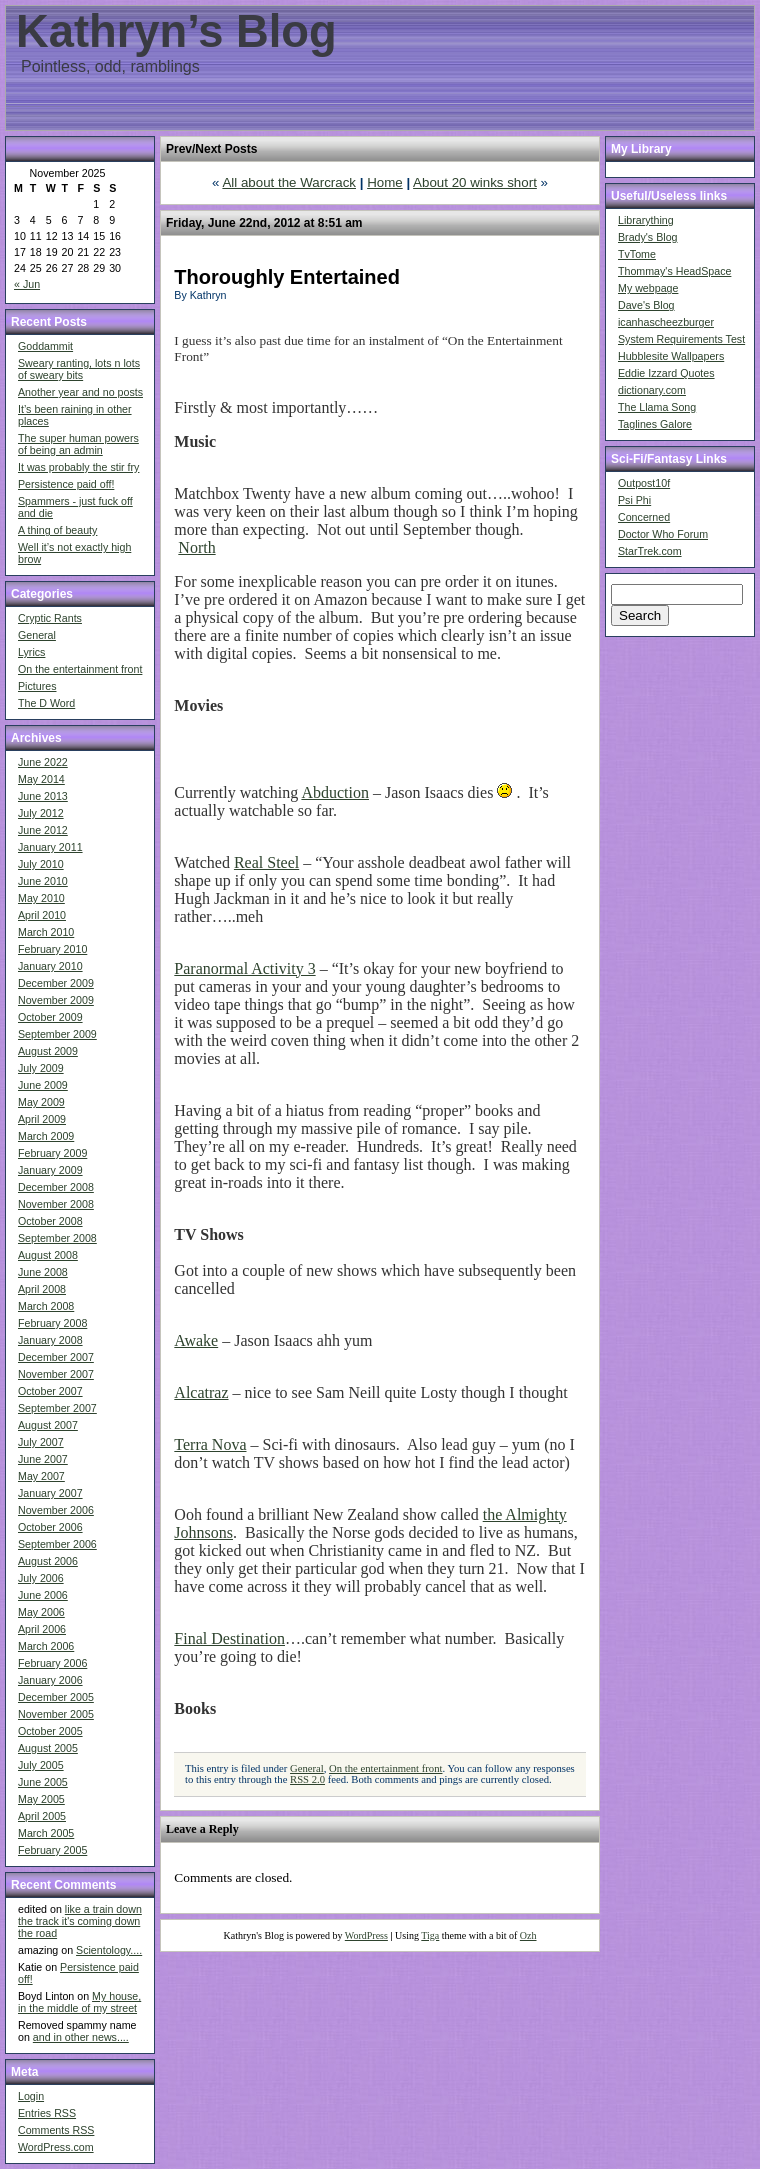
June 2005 (43, 1782)
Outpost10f (644, 483)
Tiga (430, 1935)
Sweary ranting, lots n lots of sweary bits (79, 369)
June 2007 (43, 1459)
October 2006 (50, 1527)
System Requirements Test (681, 339)
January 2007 (50, 1493)
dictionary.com (652, 390)
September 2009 (57, 1034)
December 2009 (56, 983)
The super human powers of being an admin (78, 444)
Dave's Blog (646, 305)
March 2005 (46, 1833)
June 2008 (43, 1272)
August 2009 (48, 1051)
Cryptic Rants (50, 618)
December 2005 (56, 1697)
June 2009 (43, 1085)
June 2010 (43, 881)
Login (31, 2096)
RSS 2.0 (307, 1779)
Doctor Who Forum (663, 534)
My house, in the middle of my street (79, 2002)
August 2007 (48, 1425)
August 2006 (48, 1561)
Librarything (646, 220)
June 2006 (43, 1595)
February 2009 (52, 1153)
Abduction (335, 792)
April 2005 (42, 1816)
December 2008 (56, 1187)
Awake (196, 1340)
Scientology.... (109, 1950)
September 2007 (57, 1408)
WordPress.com (56, 2147)
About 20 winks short (475, 182)
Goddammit (45, 346)
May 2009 (41, 1102)
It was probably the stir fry (78, 467)
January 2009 (50, 1170)
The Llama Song (657, 407)
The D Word (46, 703)
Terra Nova (210, 1444)
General (37, 635)
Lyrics (31, 652)
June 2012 (43, 830)
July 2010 (41, 864)
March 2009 (46, 1136)
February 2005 (52, 1850)
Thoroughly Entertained (287, 277)
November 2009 (56, 1000)
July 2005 (41, 1765)
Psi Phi (634, 500)
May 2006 (41, 1612)
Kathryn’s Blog (176, 31)
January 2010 (50, 966)
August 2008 (48, 1255)
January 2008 (50, 1340)
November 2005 (56, 1714)
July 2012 (41, 813)
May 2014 (41, 779)
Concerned (644, 517)
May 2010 (41, 898)
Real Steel (266, 862)
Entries (47, 2113)
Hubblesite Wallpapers (671, 356)
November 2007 (56, 1374)
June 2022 (43, 762)
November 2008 (56, 1204)
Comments (56, 2130)
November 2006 (56, 1510)
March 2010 (46, 932)
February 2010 (52, 949)
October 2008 (50, 1221)
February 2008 (52, 1323)
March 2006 (46, 1646)
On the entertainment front (80, 669)
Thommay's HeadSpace (674, 271)
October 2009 (50, 1017)
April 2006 (42, 1629)
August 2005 (48, 1748)
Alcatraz (201, 1392)
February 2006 (52, 1663)
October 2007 (50, 1391)
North (196, 547)
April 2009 (42, 1119)
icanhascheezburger (666, 322)
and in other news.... (81, 2037)
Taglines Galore (655, 424)
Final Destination (229, 1638)
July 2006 (41, 1578)
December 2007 (56, 1357)
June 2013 (43, 796)
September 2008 (57, 1238)
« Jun (27, 284)
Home (385, 182)
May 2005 (41, 1799)
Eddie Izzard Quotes (666, 373)
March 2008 (46, 1306)
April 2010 (42, 915)
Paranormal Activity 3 (244, 968)
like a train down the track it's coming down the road (80, 1921)
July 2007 (41, 1442)
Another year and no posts (80, 392)
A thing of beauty (57, 530)
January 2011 (50, 847)
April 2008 (42, 1289)
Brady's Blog (648, 237)
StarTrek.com (650, 551)
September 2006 (57, 1544)
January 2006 (50, 1680)
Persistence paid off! (66, 484)
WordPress (366, 1935)
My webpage (648, 288)
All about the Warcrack (289, 182)
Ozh (528, 1935)
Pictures (37, 686)
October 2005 (50, 1731)
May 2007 (41, 1476)
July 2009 (41, 1068)
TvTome (637, 254)
